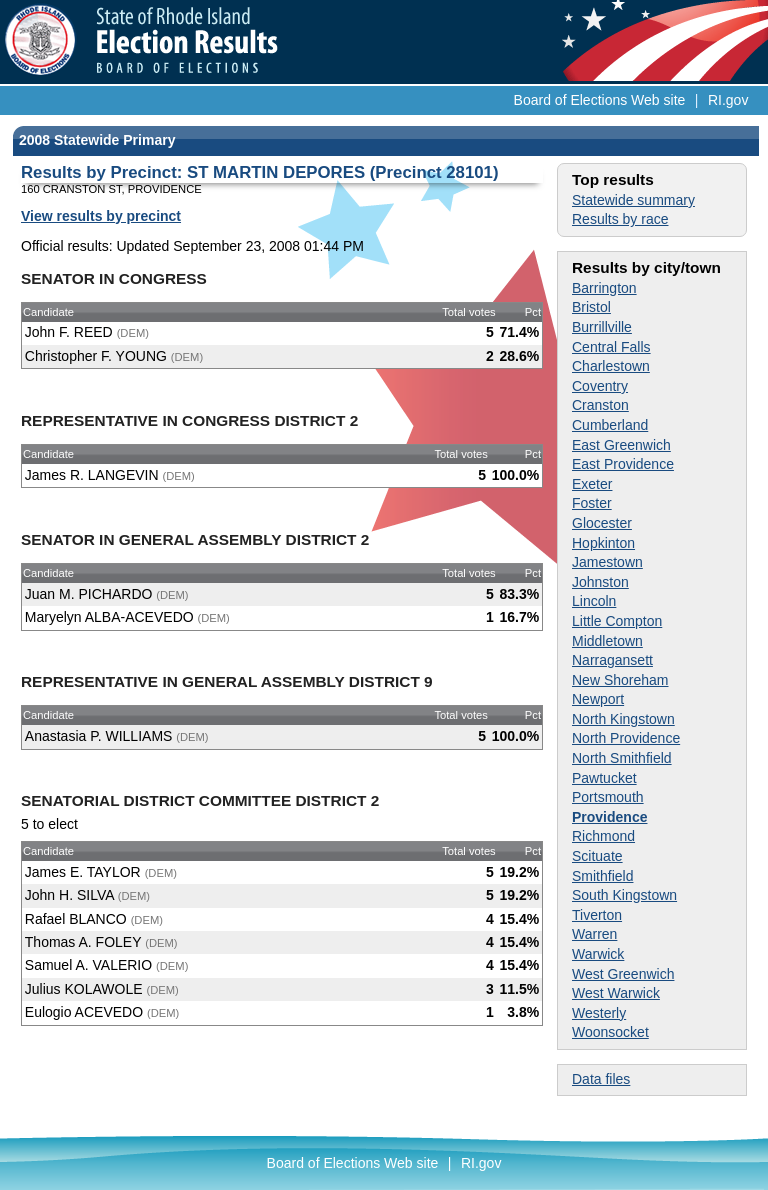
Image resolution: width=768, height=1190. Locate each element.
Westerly (599, 1013)
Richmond (603, 836)
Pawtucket (604, 778)
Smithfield (602, 876)
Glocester (602, 523)
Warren (594, 934)
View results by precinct (101, 216)
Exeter (592, 484)
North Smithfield (622, 758)
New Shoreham (620, 680)
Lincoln (594, 601)
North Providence (626, 738)
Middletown (607, 641)
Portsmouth (608, 797)
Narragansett (612, 660)
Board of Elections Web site (600, 100)
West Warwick (616, 993)
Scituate (597, 856)
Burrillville (602, 327)
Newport (598, 699)
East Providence (623, 464)
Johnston (600, 582)
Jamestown (607, 562)
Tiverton (597, 915)
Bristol (591, 307)
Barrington (604, 288)
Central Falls (611, 347)
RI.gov (728, 100)
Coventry (600, 386)
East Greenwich (621, 445)
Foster (592, 503)
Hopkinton (603, 543)
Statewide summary (633, 200)
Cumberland (610, 425)
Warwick (598, 954)
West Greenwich (623, 974)
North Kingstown (623, 719)
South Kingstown (624, 895)
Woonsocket (610, 1032)
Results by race (620, 219)
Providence (609, 817)
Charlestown (611, 366)
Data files (601, 1079)
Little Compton (617, 621)
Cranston (600, 405)
